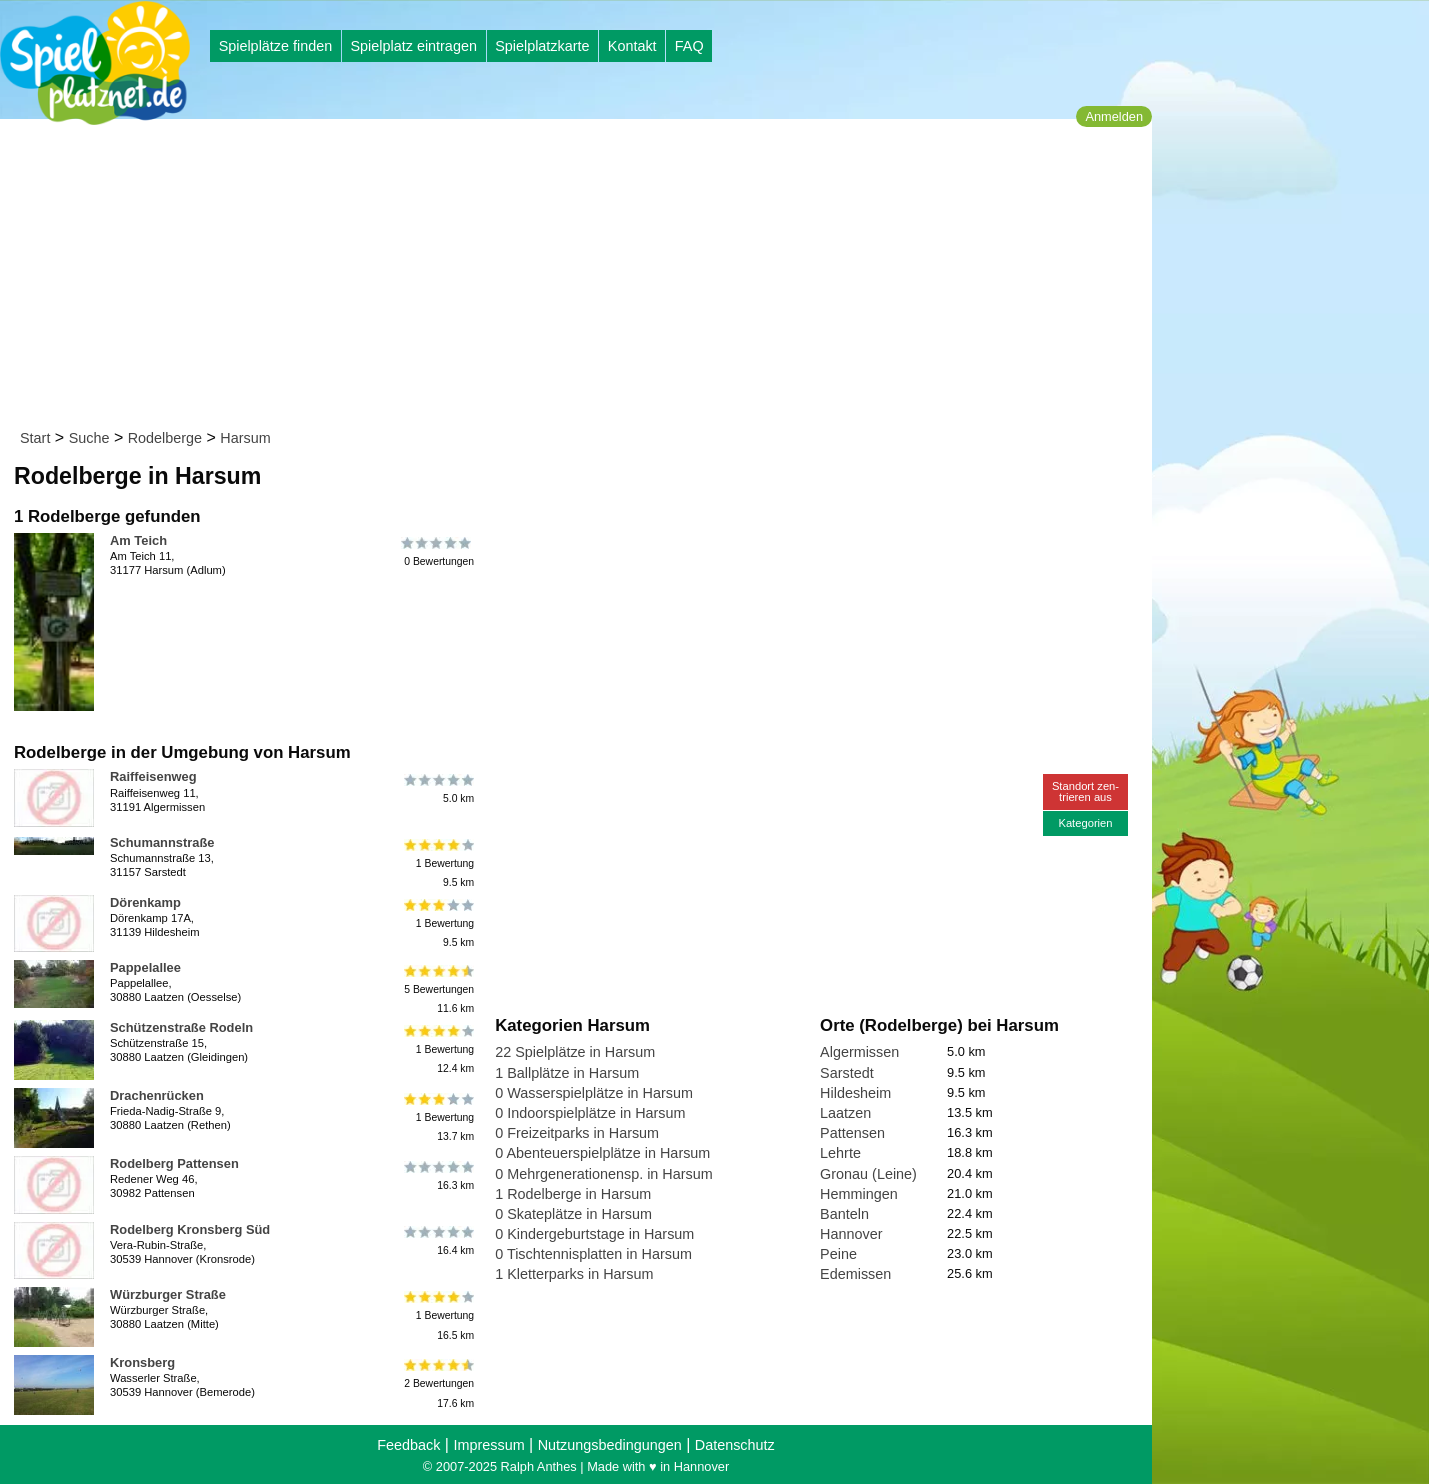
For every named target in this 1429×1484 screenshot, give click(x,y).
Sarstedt (847, 1073)
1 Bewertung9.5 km (437, 863)
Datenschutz (735, 1445)
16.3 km (437, 1175)
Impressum (488, 1445)
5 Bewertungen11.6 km (437, 988)
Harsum (245, 438)
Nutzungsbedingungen (610, 1445)
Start (35, 438)
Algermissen (859, 1052)
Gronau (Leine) (868, 1174)
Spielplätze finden (276, 46)
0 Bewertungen (437, 552)
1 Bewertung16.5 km (437, 1315)
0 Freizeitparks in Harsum (577, 1133)
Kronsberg (142, 1362)
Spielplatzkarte (542, 46)
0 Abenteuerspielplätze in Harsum (602, 1153)
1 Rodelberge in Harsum (573, 1194)
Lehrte (840, 1153)
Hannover (851, 1234)
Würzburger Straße (168, 1294)
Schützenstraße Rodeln (181, 1027)
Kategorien (1085, 823)
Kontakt (632, 46)
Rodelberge (165, 438)
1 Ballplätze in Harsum (567, 1073)
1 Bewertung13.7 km (437, 1116)
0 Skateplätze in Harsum (573, 1214)
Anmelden (1114, 116)
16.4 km (437, 1241)
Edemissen (855, 1274)
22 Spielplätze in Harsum (575, 1052)
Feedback (408, 1445)
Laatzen (845, 1113)
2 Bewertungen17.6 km (437, 1383)
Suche (89, 438)
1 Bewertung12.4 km (437, 1048)
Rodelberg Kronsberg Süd (190, 1229)
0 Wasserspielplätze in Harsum (594, 1093)
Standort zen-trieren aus (1085, 791)
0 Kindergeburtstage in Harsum (594, 1234)
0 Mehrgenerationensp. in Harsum (604, 1174)
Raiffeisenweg (153, 776)
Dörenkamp (145, 902)
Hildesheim (855, 1093)
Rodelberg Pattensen (174, 1163)
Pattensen (852, 1133)
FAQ (689, 46)
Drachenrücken (157, 1095)
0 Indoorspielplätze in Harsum (590, 1113)
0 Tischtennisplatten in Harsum (593, 1254)
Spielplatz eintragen (413, 46)
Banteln (844, 1214)
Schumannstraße (162, 842)
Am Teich (138, 540)
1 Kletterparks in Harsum (574, 1274)
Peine (838, 1254)
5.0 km (437, 788)
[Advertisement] (582, 278)
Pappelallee (145, 967)
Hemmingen (859, 1194)
